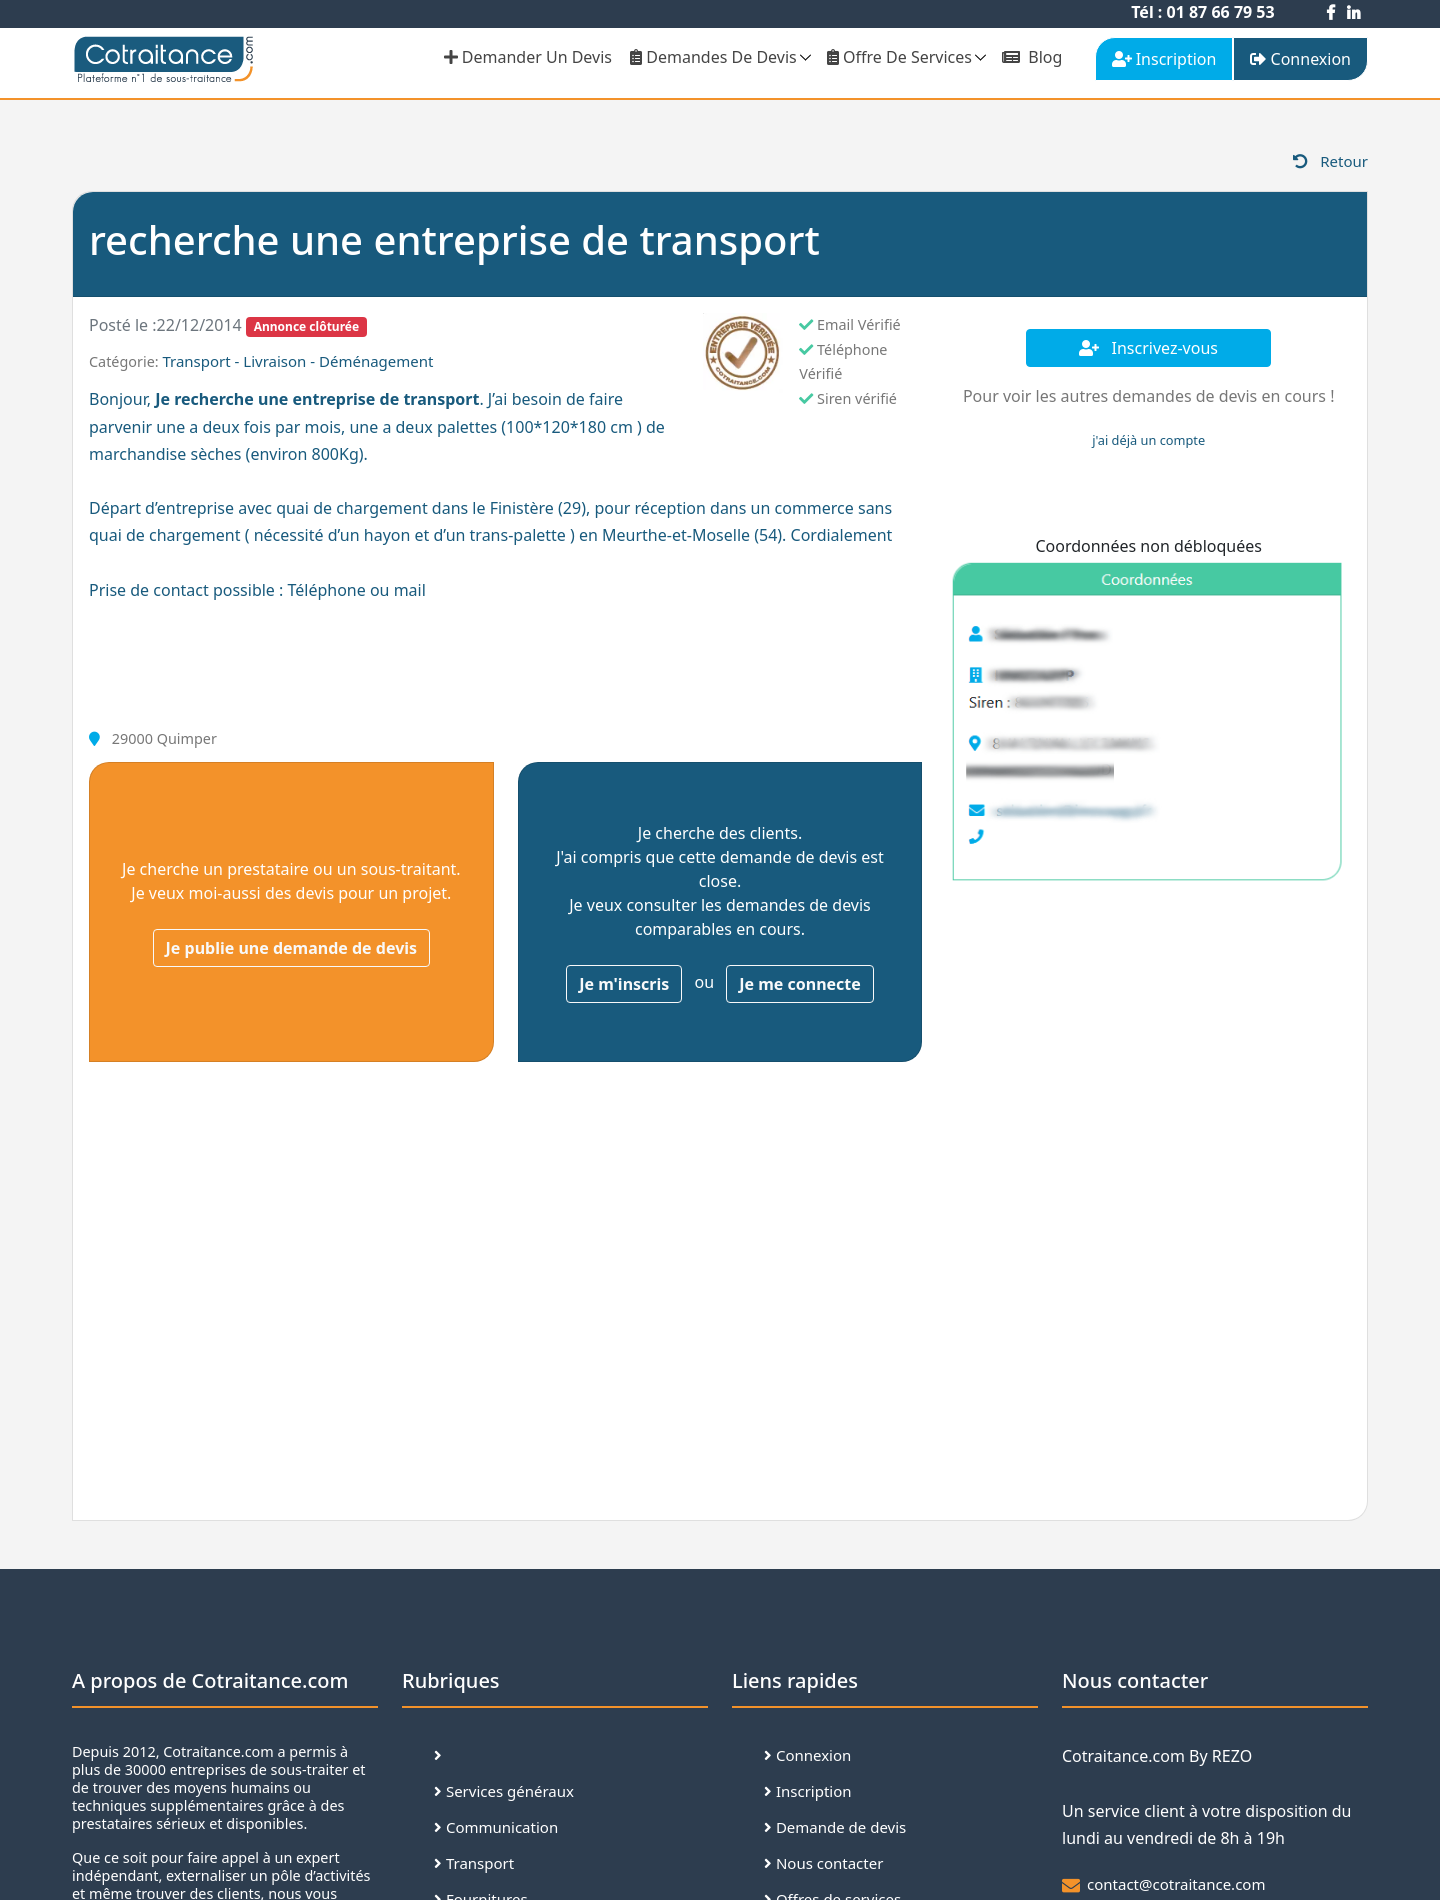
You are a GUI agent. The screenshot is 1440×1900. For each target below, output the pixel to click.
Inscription (808, 1791)
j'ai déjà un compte (1148, 440)
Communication (496, 1827)
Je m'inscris (624, 984)
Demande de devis (835, 1827)
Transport (474, 1863)
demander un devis (528, 57)
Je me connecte (800, 984)
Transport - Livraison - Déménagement (297, 361)
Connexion (807, 1755)
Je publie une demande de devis (292, 948)
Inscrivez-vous (1148, 348)
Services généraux (504, 1791)
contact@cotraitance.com (1176, 1884)
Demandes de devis (713, 57)
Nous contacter (823, 1863)
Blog (1032, 57)
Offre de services (899, 57)
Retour (1330, 161)
